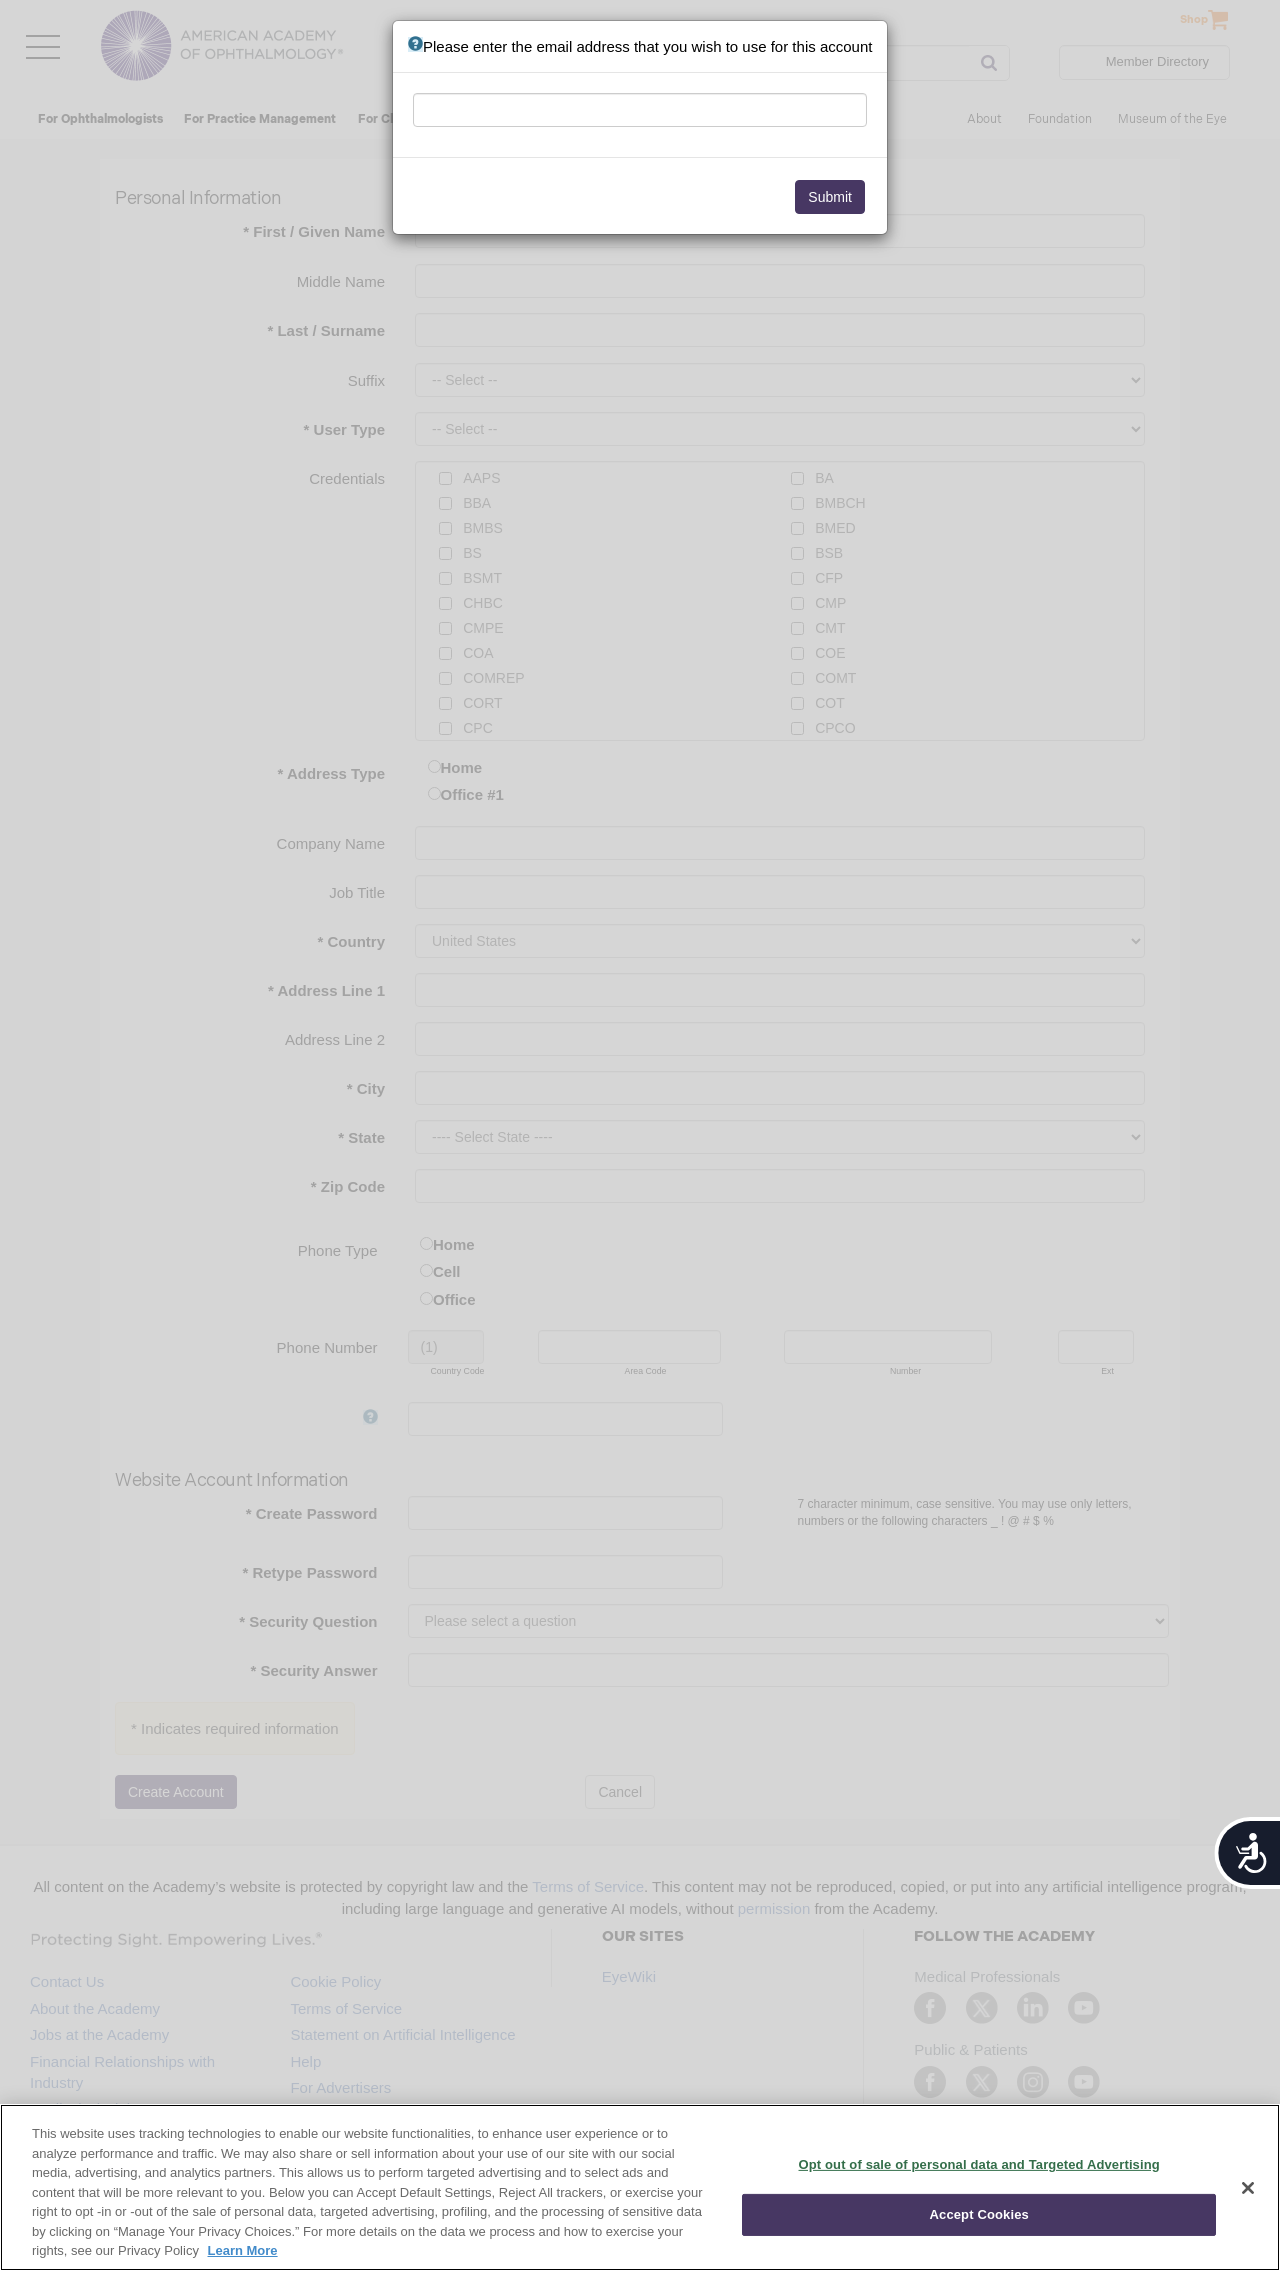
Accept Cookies (979, 2214)
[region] (640, 2187)
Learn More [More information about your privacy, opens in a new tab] (243, 2250)
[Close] (1248, 2188)
